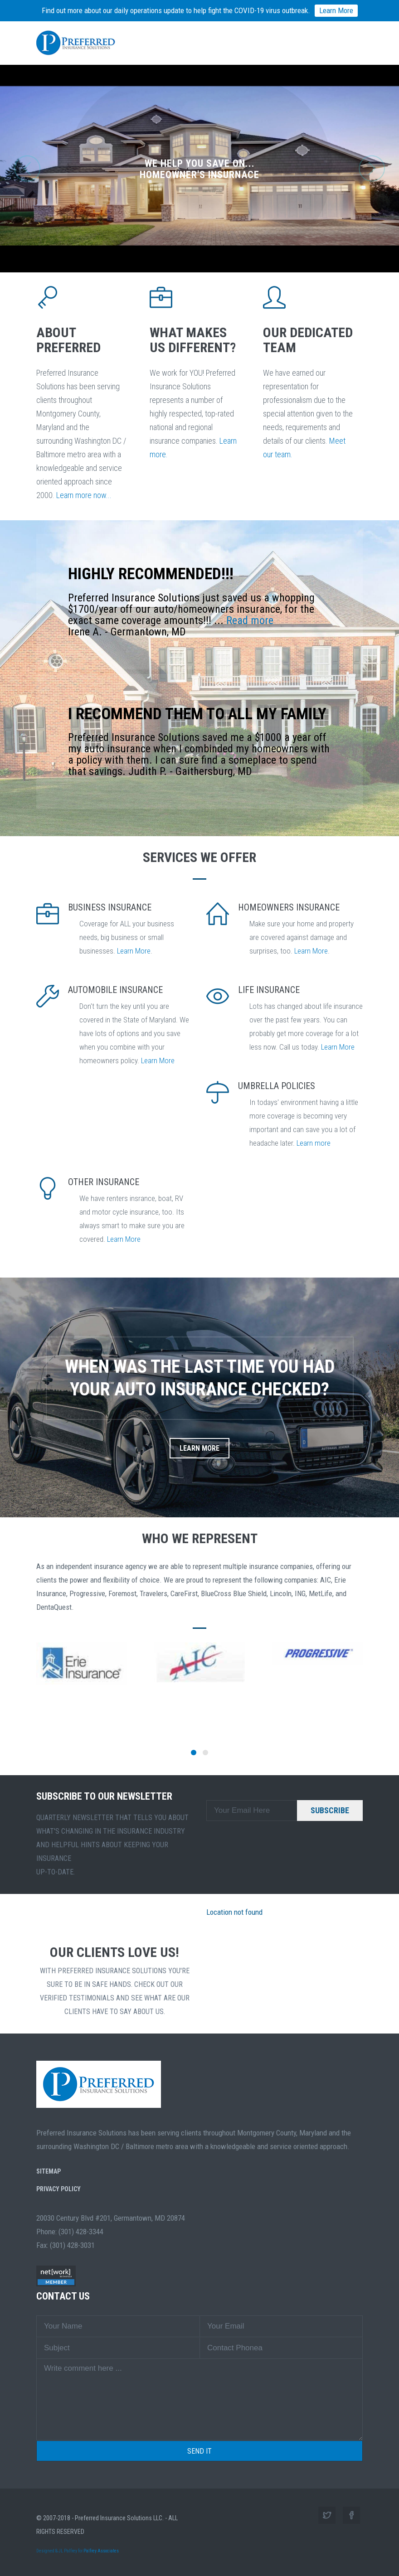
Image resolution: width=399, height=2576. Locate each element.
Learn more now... (84, 495)
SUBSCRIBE (330, 1810)
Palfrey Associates (101, 2550)
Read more (249, 620)
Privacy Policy (58, 2189)
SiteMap (48, 2171)
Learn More (134, 950)
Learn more (314, 1143)
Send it (199, 2451)
